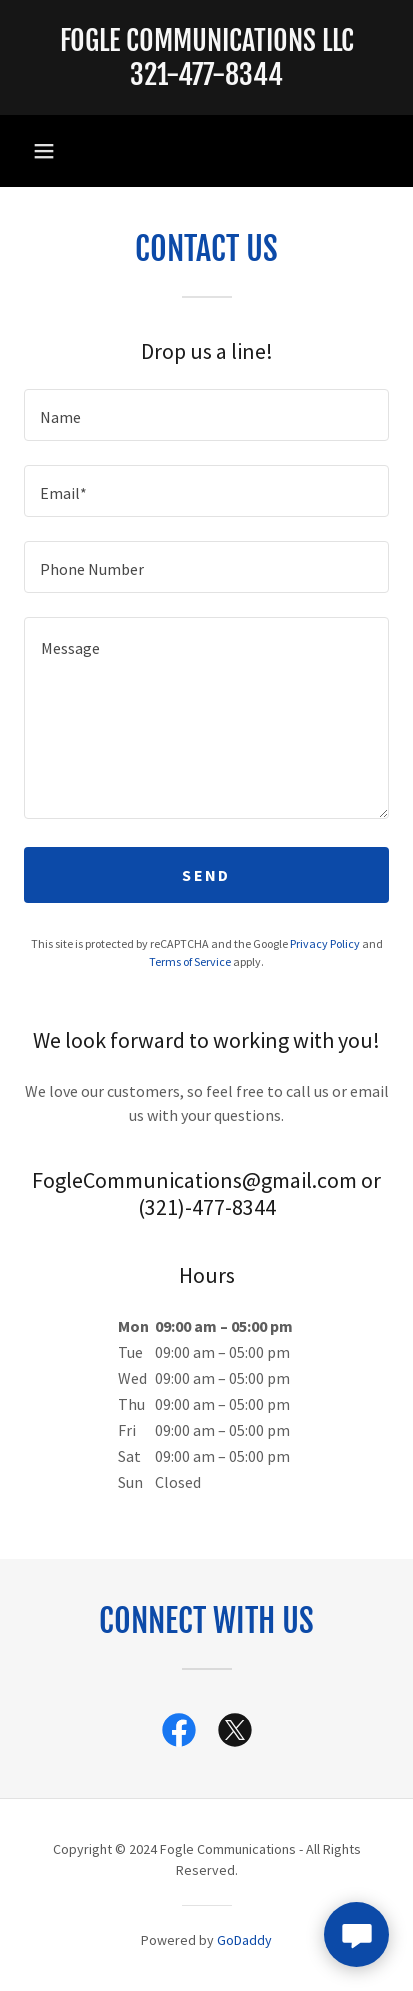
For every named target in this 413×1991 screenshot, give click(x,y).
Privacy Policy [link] (325, 943)
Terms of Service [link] (190, 961)
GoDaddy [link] (244, 1940)
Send (206, 875)
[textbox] (206, 415)
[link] (206, 57)
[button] (44, 151)
